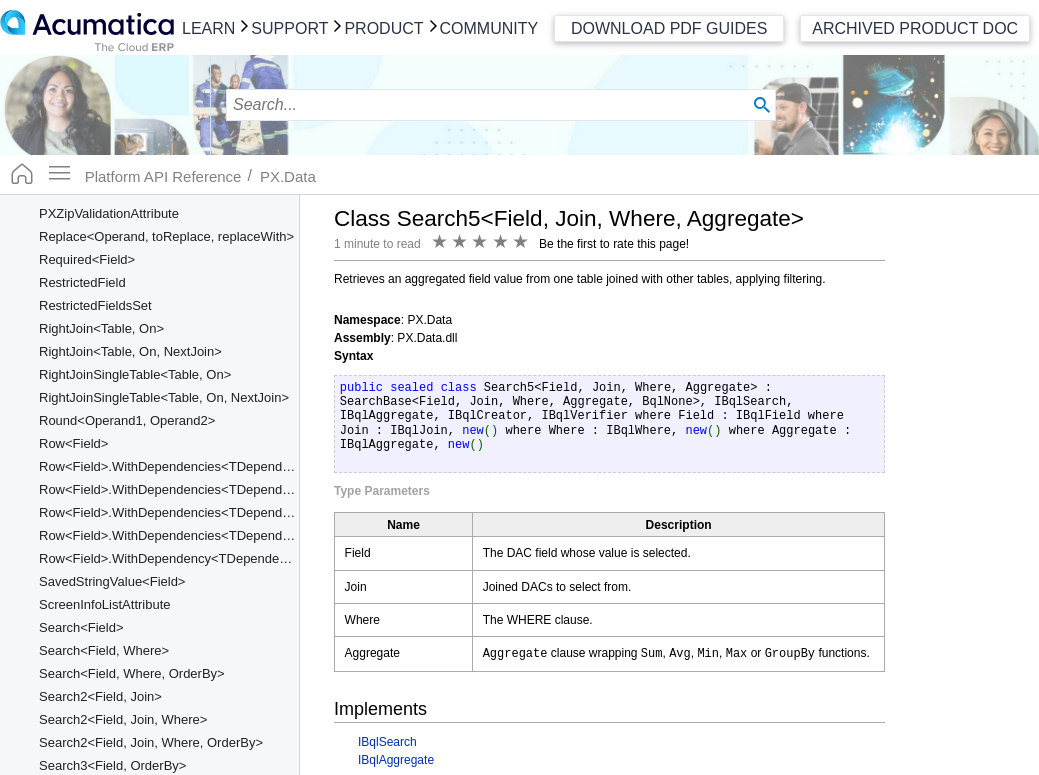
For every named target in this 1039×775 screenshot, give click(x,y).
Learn (208, 28)
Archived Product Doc (915, 28)
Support (289, 28)
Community (489, 28)
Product (383, 28)
